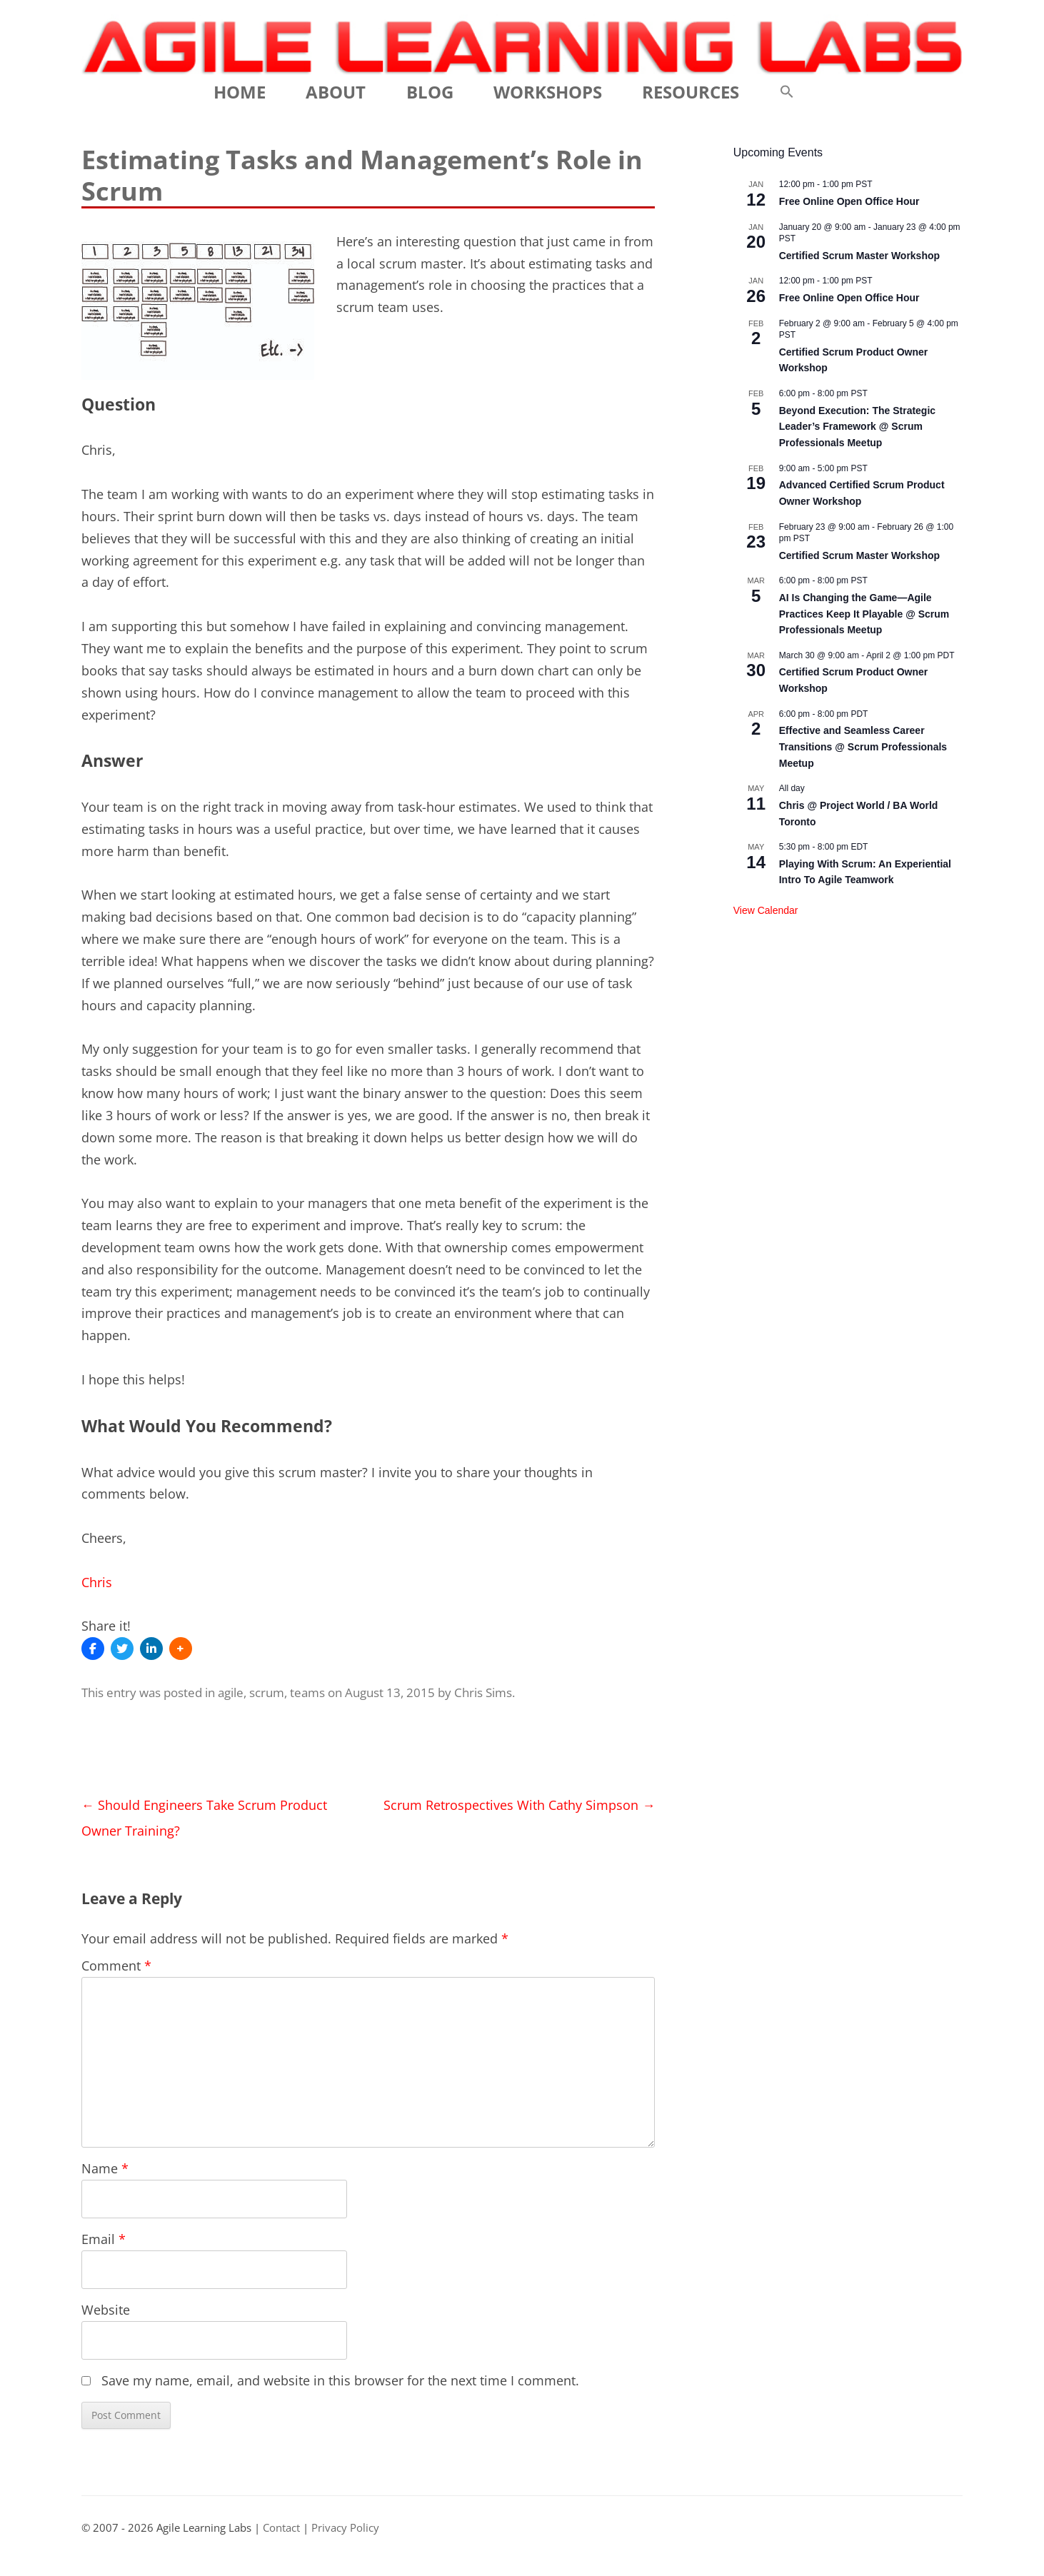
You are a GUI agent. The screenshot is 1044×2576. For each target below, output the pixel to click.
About (336, 92)
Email (103, 2239)
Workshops (547, 92)
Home (240, 92)
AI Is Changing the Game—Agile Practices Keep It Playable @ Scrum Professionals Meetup (864, 613)
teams (307, 1692)
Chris (96, 1582)
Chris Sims (483, 1692)
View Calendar (765, 910)
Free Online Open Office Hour (849, 201)
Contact (281, 2527)
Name (105, 2168)
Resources (690, 92)
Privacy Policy (345, 2527)
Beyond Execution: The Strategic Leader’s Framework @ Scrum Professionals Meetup (857, 426)
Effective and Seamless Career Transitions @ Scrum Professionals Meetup (863, 746)
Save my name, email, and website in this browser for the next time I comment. (340, 2380)
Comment (116, 1965)
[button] (787, 92)
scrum (266, 1692)
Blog (429, 92)
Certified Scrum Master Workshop (859, 255)
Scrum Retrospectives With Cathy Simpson (519, 1804)
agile (231, 1692)
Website (105, 2309)
